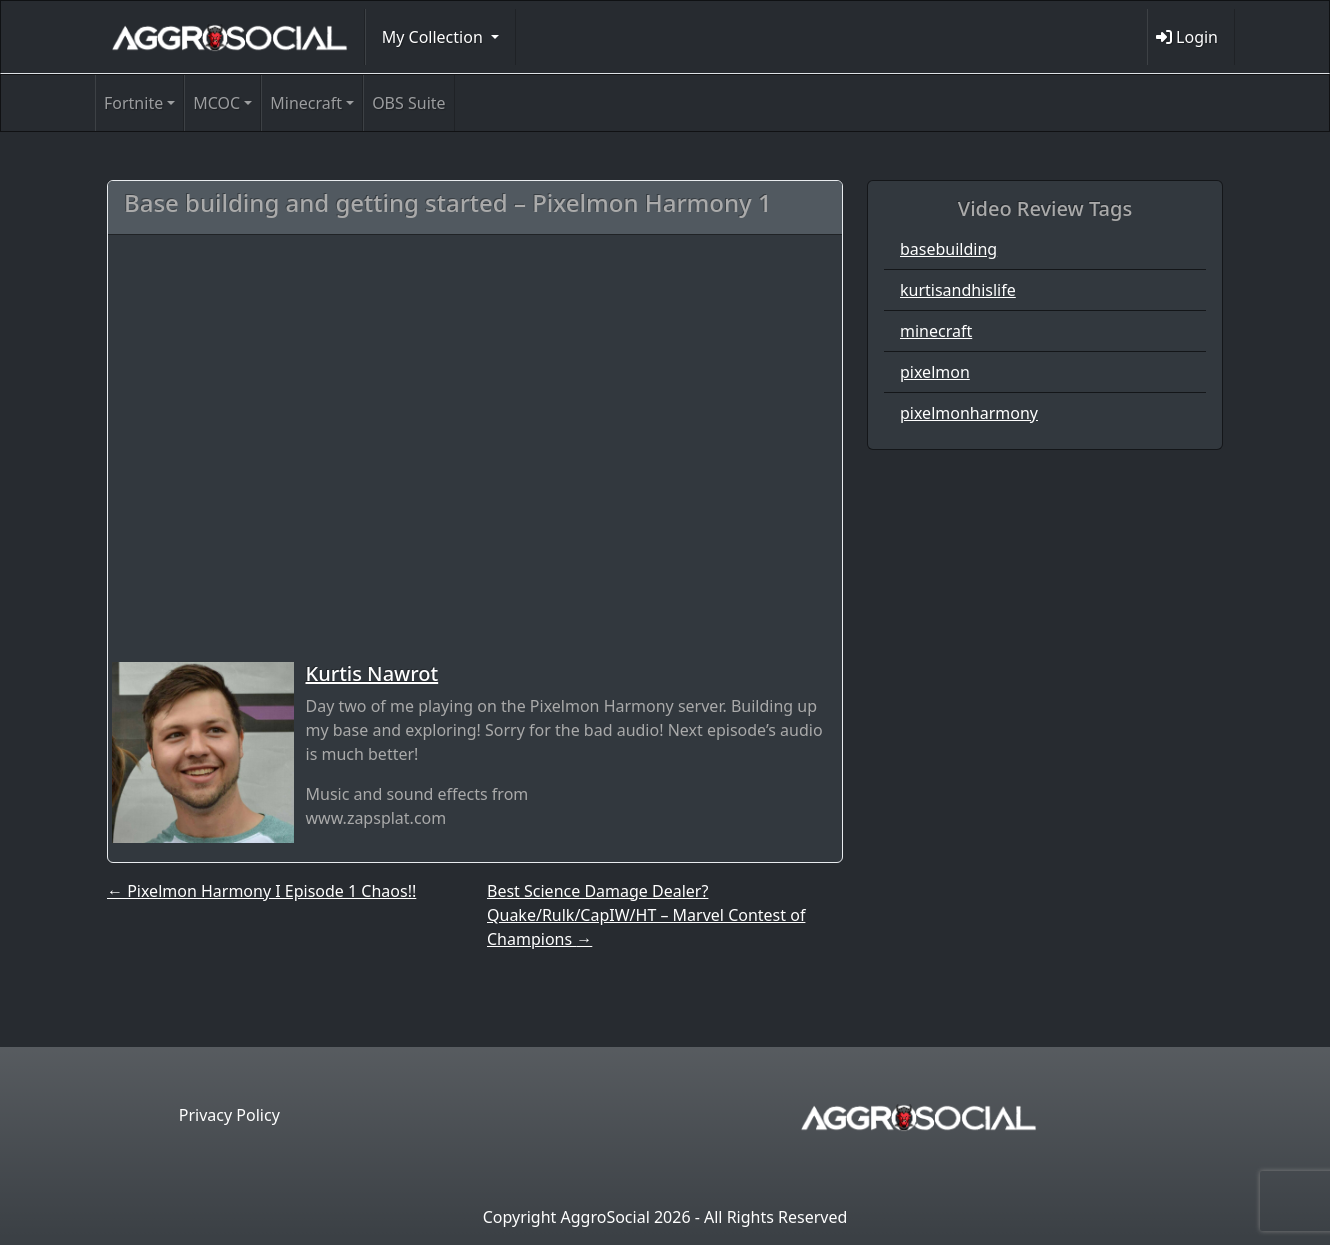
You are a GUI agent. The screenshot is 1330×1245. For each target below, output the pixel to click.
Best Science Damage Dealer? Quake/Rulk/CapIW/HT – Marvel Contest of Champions (646, 915)
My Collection (434, 37)
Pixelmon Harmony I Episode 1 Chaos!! (261, 891)
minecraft (936, 331)
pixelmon (935, 372)
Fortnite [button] (133, 103)
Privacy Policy (229, 1115)
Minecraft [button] (306, 103)
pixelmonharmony (969, 413)
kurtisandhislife (958, 290)
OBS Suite (408, 103)
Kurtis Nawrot (372, 673)
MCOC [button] (216, 103)
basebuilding (948, 249)
